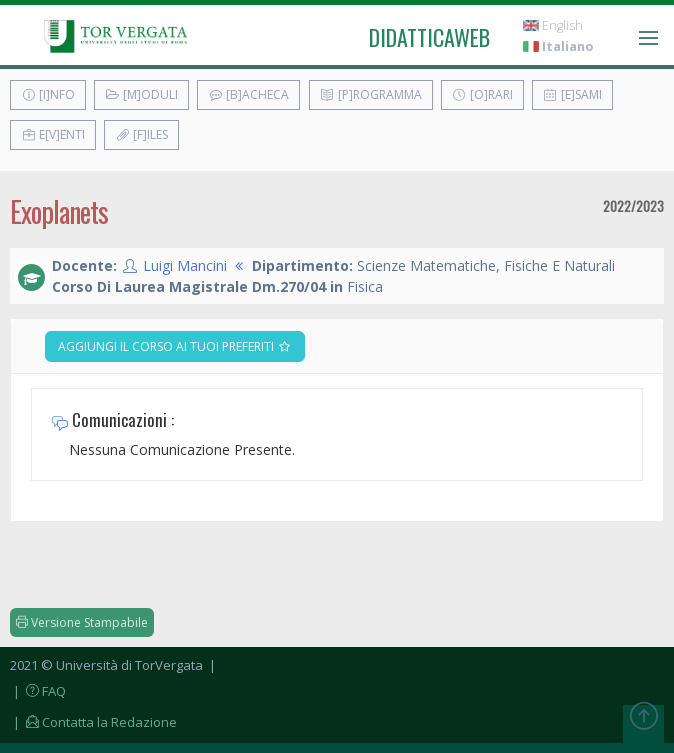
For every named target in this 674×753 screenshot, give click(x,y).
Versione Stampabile (82, 622)
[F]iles (141, 134)
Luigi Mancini (185, 265)
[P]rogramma (371, 94)
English (553, 25)
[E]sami (572, 94)
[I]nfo (48, 94)
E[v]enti (53, 134)
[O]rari (482, 94)
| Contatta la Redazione (93, 722)
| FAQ (38, 691)
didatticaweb (429, 37)
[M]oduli (141, 94)
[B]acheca (248, 94)
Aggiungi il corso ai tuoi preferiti (175, 346)
